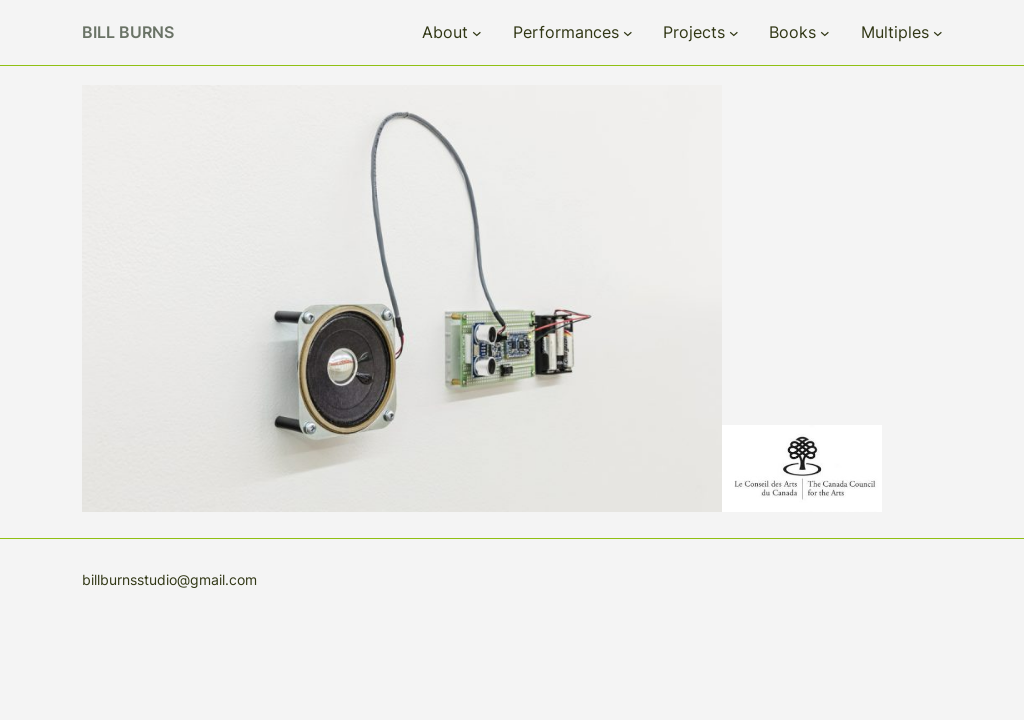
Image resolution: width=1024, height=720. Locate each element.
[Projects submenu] (734, 33)
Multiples (895, 32)
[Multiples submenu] (938, 33)
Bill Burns (128, 32)
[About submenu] (477, 33)
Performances (566, 32)
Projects (694, 32)
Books (792, 32)
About (445, 32)
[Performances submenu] (628, 33)
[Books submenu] (825, 33)
